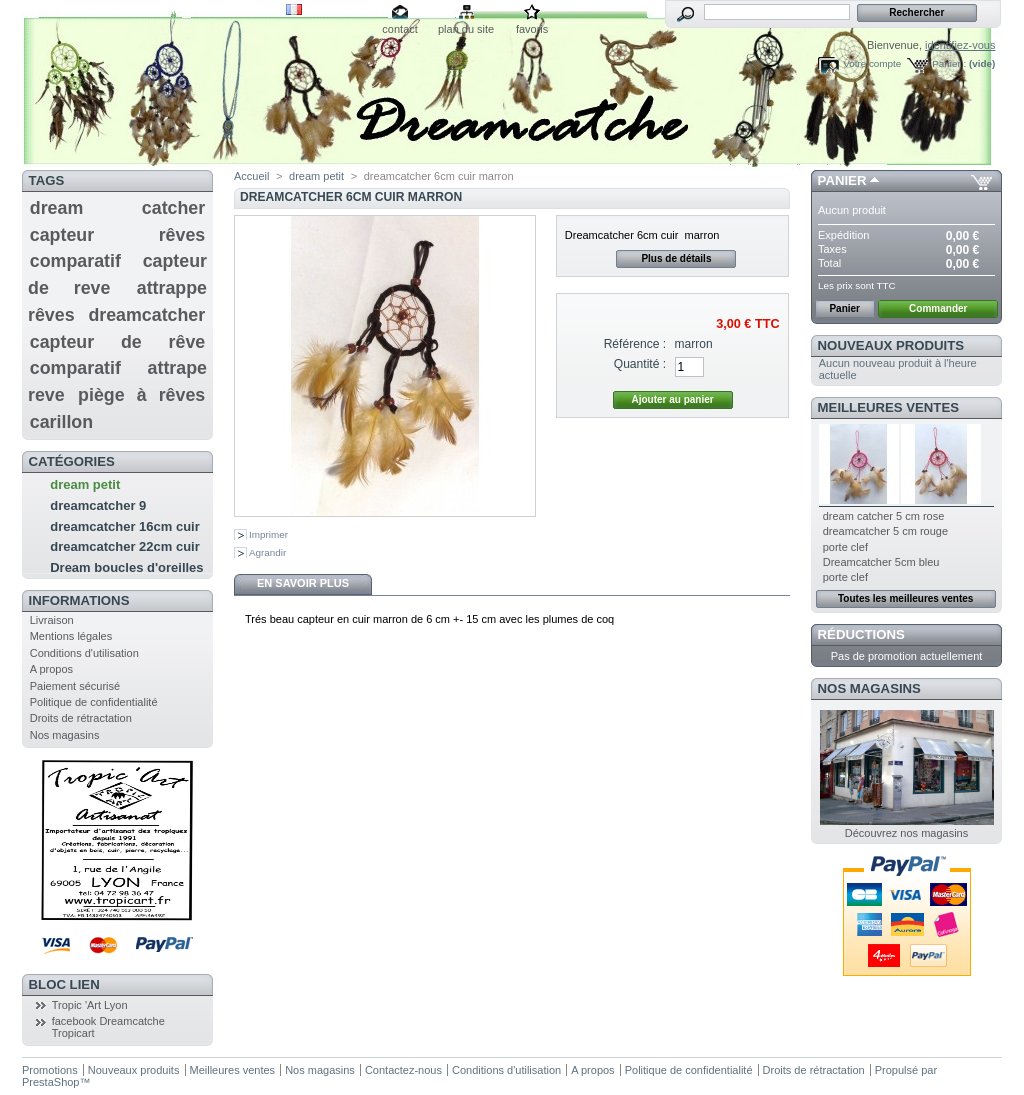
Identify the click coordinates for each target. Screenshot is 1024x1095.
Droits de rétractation (81, 718)
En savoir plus (303, 583)
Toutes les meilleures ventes (905, 598)
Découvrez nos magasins (907, 833)
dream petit (85, 484)
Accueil (251, 176)
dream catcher (117, 208)
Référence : (635, 344)
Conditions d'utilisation (84, 653)
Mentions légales (71, 636)
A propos (51, 669)
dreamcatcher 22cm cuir (125, 546)
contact (399, 29)
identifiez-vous (960, 45)
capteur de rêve (117, 342)
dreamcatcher (146, 315)
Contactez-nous (403, 1070)
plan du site (466, 29)
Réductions (861, 634)
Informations (79, 600)
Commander (938, 308)
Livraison (52, 620)
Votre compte (872, 63)
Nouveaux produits (891, 345)
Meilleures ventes (888, 407)
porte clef (845, 547)
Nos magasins (65, 735)
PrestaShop (50, 1082)
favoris (532, 29)
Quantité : (640, 364)
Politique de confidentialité (94, 702)
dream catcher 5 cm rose (884, 516)
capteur (62, 235)
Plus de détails (676, 258)
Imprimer (268, 534)
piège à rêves (141, 395)
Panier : (949, 63)
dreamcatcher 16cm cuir (125, 526)
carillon (61, 422)
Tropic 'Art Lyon (90, 1005)
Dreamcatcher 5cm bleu (881, 562)
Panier (842, 180)
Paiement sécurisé (75, 686)
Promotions (50, 1070)
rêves (182, 235)
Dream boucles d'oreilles (126, 567)
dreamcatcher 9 (98, 505)
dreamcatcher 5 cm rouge (885, 531)
